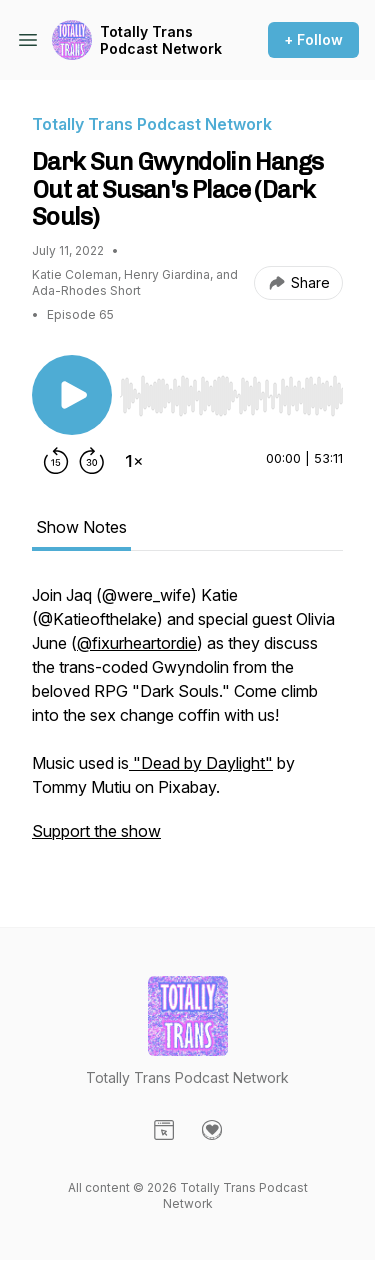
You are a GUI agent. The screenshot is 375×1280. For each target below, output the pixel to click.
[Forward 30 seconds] (92, 461)
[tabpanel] (187, 723)
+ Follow (313, 39)
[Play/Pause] (72, 395)
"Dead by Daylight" (201, 763)
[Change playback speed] (134, 461)
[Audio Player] (231, 390)
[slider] (231, 396)
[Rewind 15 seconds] (56, 461)
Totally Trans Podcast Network (161, 40)
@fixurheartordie (137, 643)
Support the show (96, 831)
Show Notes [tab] (81, 527)
